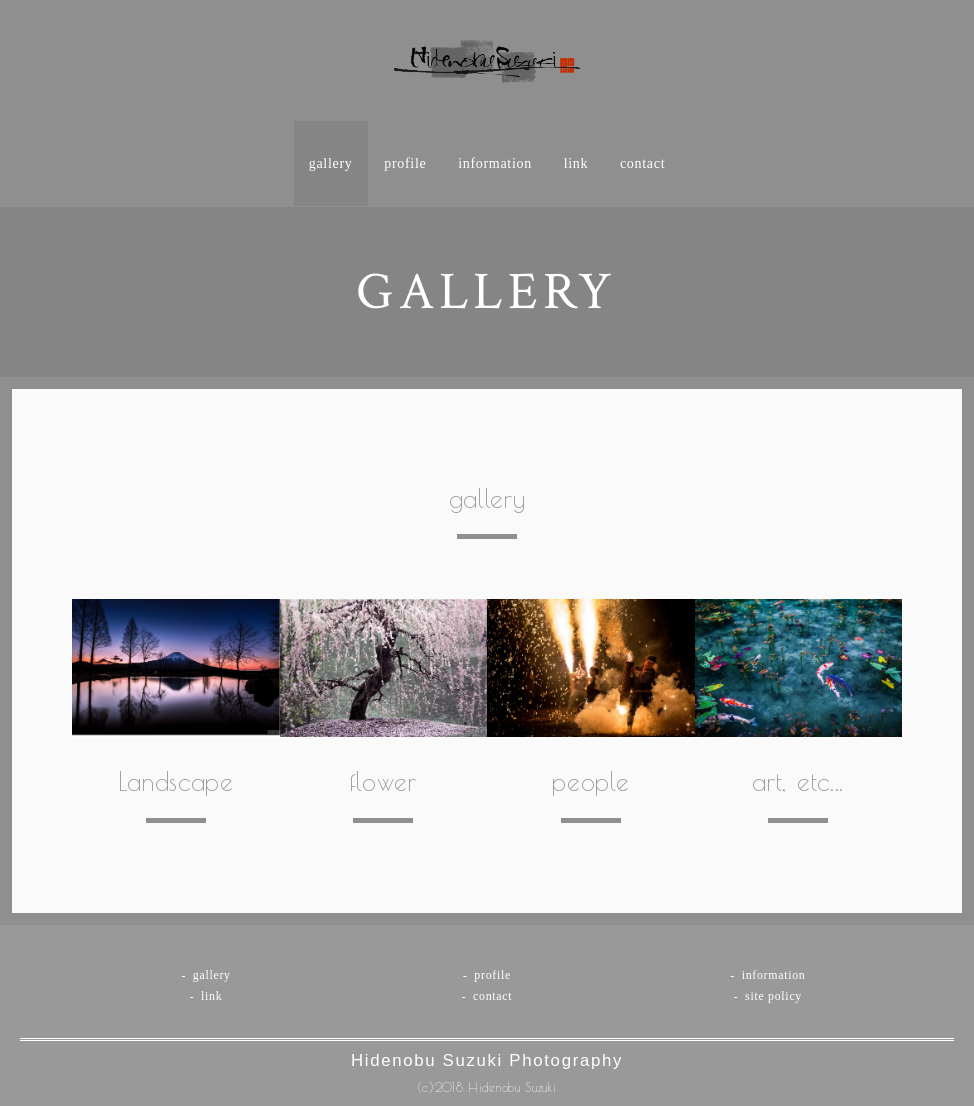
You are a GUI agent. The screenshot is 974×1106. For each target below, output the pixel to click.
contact (642, 163)
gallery (331, 163)
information (495, 163)
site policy (773, 996)
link (576, 163)
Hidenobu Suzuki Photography (487, 1060)
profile (405, 163)
